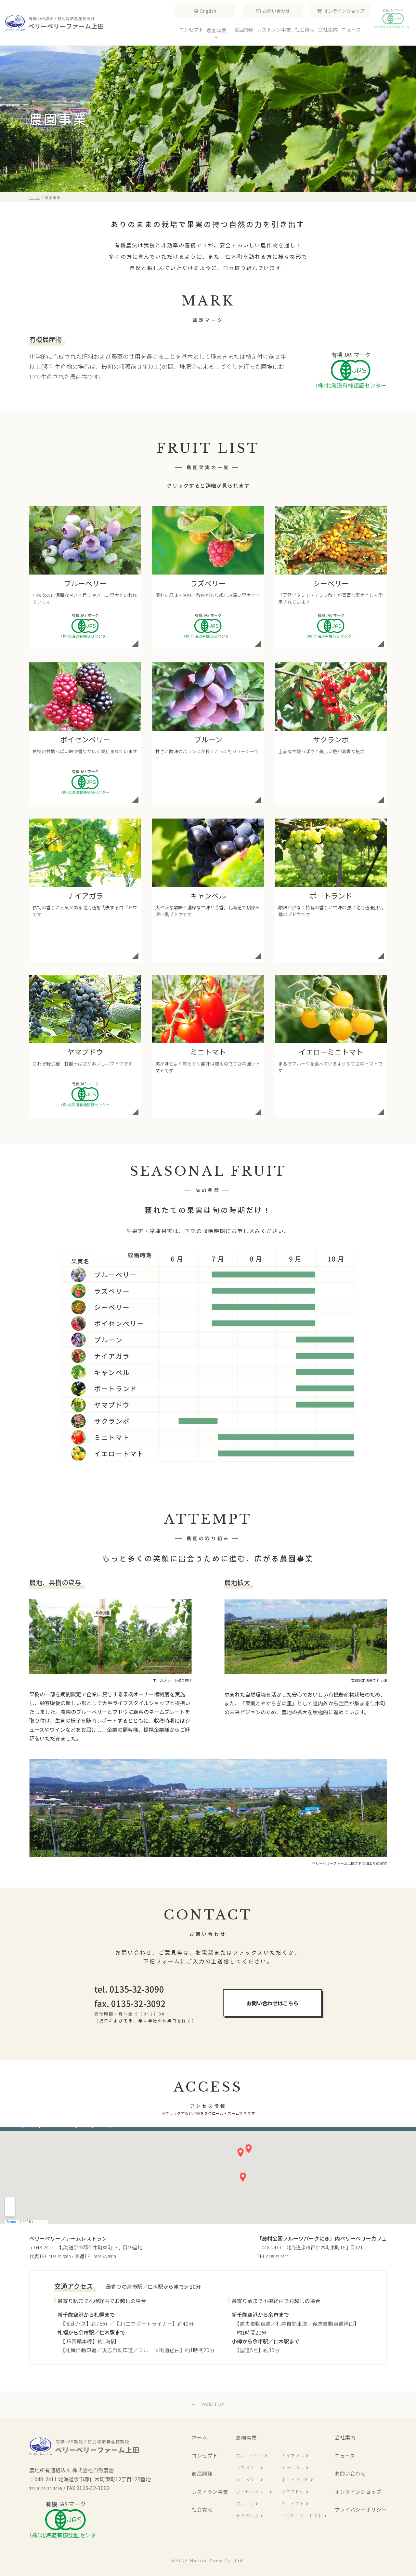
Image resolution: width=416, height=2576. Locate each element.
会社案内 (345, 2437)
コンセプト (205, 2455)
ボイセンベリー (252, 2491)
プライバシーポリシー (361, 2509)
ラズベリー (247, 2467)
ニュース (345, 2455)
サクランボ (247, 2516)
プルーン (245, 2504)
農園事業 (246, 2437)
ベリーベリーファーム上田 (54, 23)
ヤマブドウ (292, 2491)
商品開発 (202, 2473)
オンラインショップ (344, 15)
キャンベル (292, 2467)
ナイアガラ (292, 2455)
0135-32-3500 (280, 2256)
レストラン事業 (210, 2491)
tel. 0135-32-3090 (129, 1989)
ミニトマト (292, 2504)
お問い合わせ (276, 15)
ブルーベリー (249, 2455)
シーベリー (247, 2479)
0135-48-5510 (115, 2256)
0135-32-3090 (63, 2256)
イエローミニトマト (301, 2516)
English (208, 15)
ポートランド (295, 2479)
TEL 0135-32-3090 (51, 2488)
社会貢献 (202, 2509)
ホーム (199, 2437)
